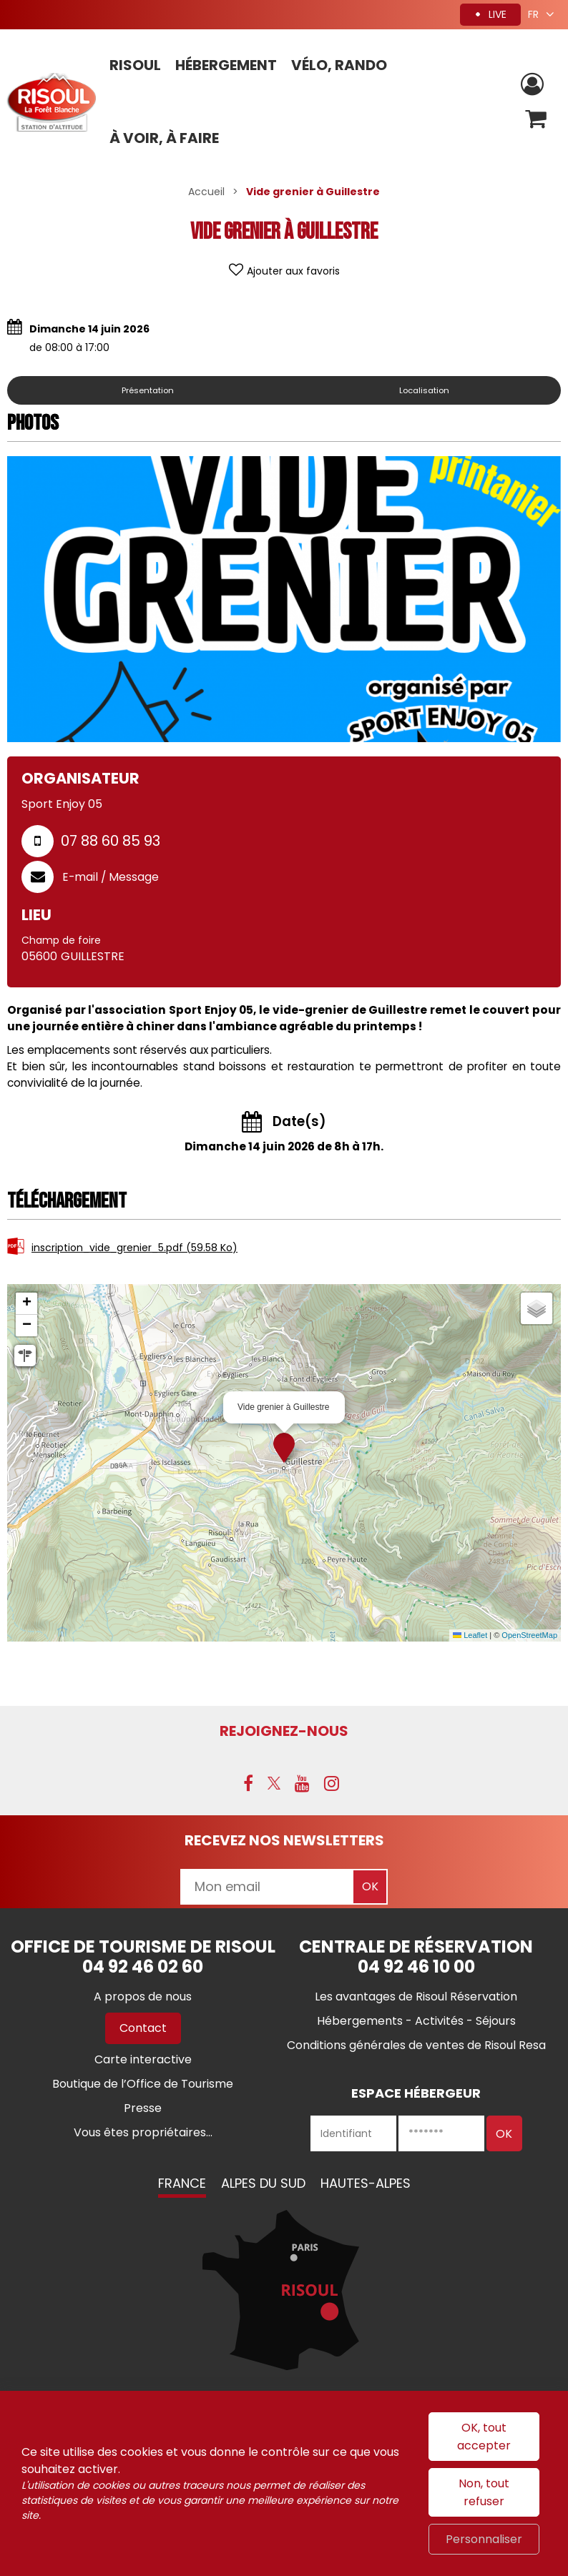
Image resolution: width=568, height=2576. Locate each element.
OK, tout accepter (484, 2436)
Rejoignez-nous (284, 1731)
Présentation (150, 390)
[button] (535, 121)
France (182, 2184)
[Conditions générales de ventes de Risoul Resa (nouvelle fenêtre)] (416, 2046)
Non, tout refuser (484, 2492)
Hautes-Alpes (365, 2184)
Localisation (428, 390)
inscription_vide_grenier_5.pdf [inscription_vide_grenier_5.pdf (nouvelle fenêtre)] (134, 1247)
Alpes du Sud (263, 2184)
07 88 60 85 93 (110, 841)
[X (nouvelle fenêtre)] (274, 1784)
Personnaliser (484, 2539)
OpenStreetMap (529, 1635)
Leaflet (470, 1635)
